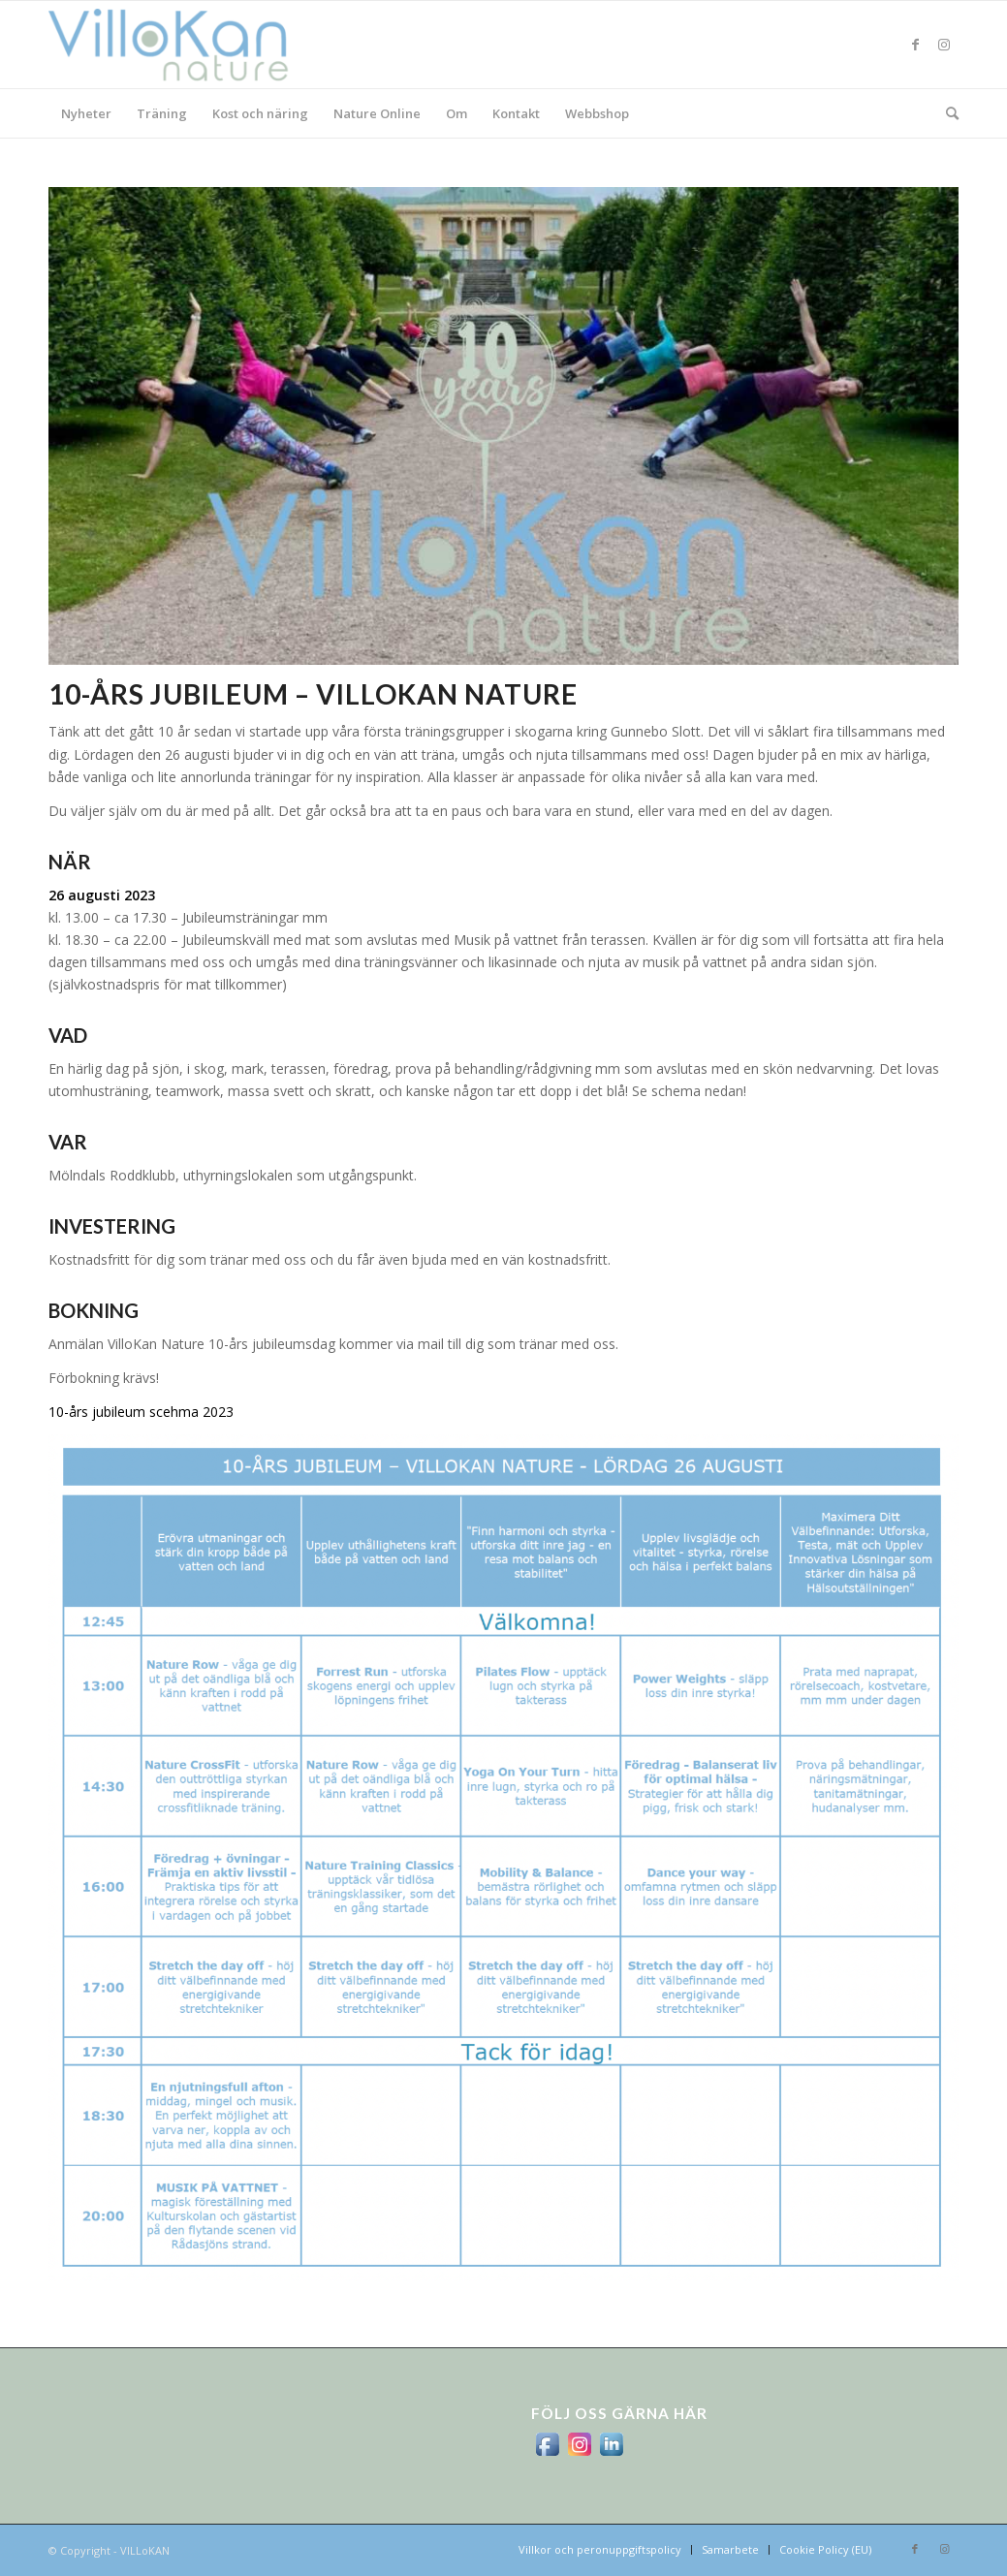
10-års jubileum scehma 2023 (141, 1411)
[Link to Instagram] (944, 44)
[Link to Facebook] (914, 44)
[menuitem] (86, 113)
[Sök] (946, 113)
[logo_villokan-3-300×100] (179, 44)
